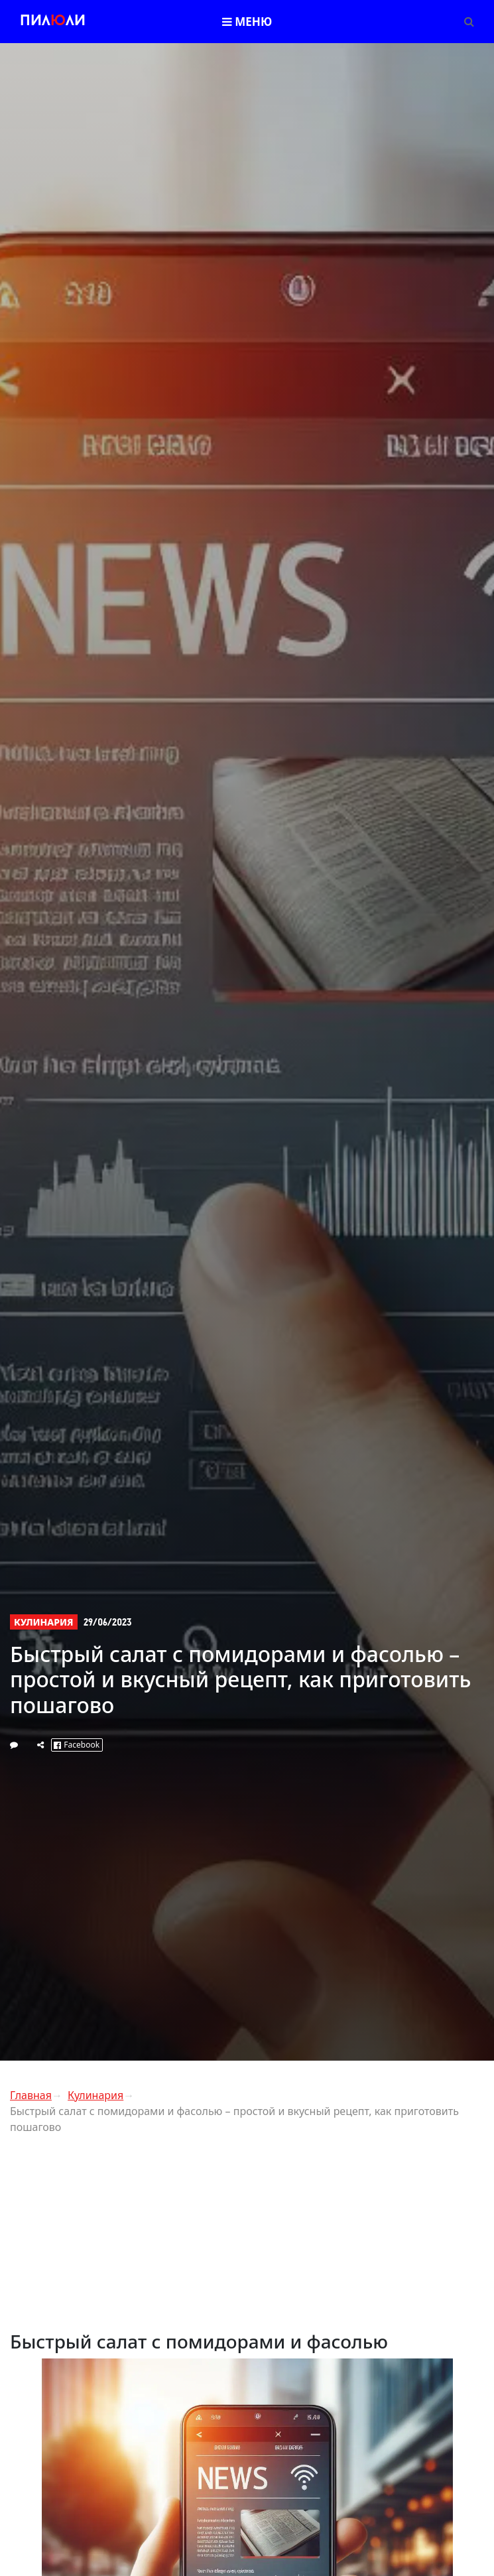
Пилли (53, 21)
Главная (31, 2095)
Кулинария (44, 1622)
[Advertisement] (247, 2238)
